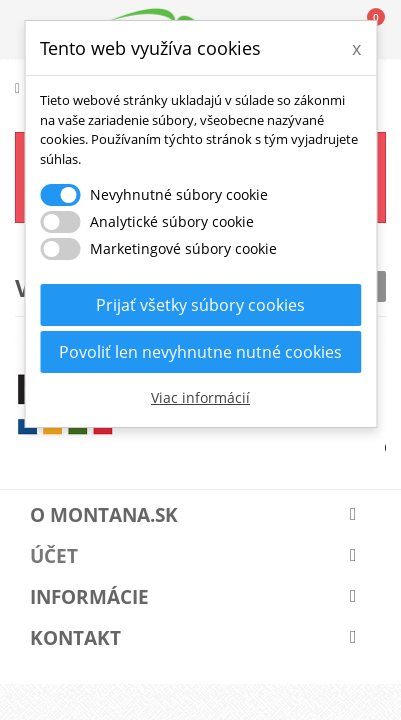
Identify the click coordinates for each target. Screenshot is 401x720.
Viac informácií (200, 397)
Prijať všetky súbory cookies (200, 305)
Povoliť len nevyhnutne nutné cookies (200, 352)
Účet (54, 556)
